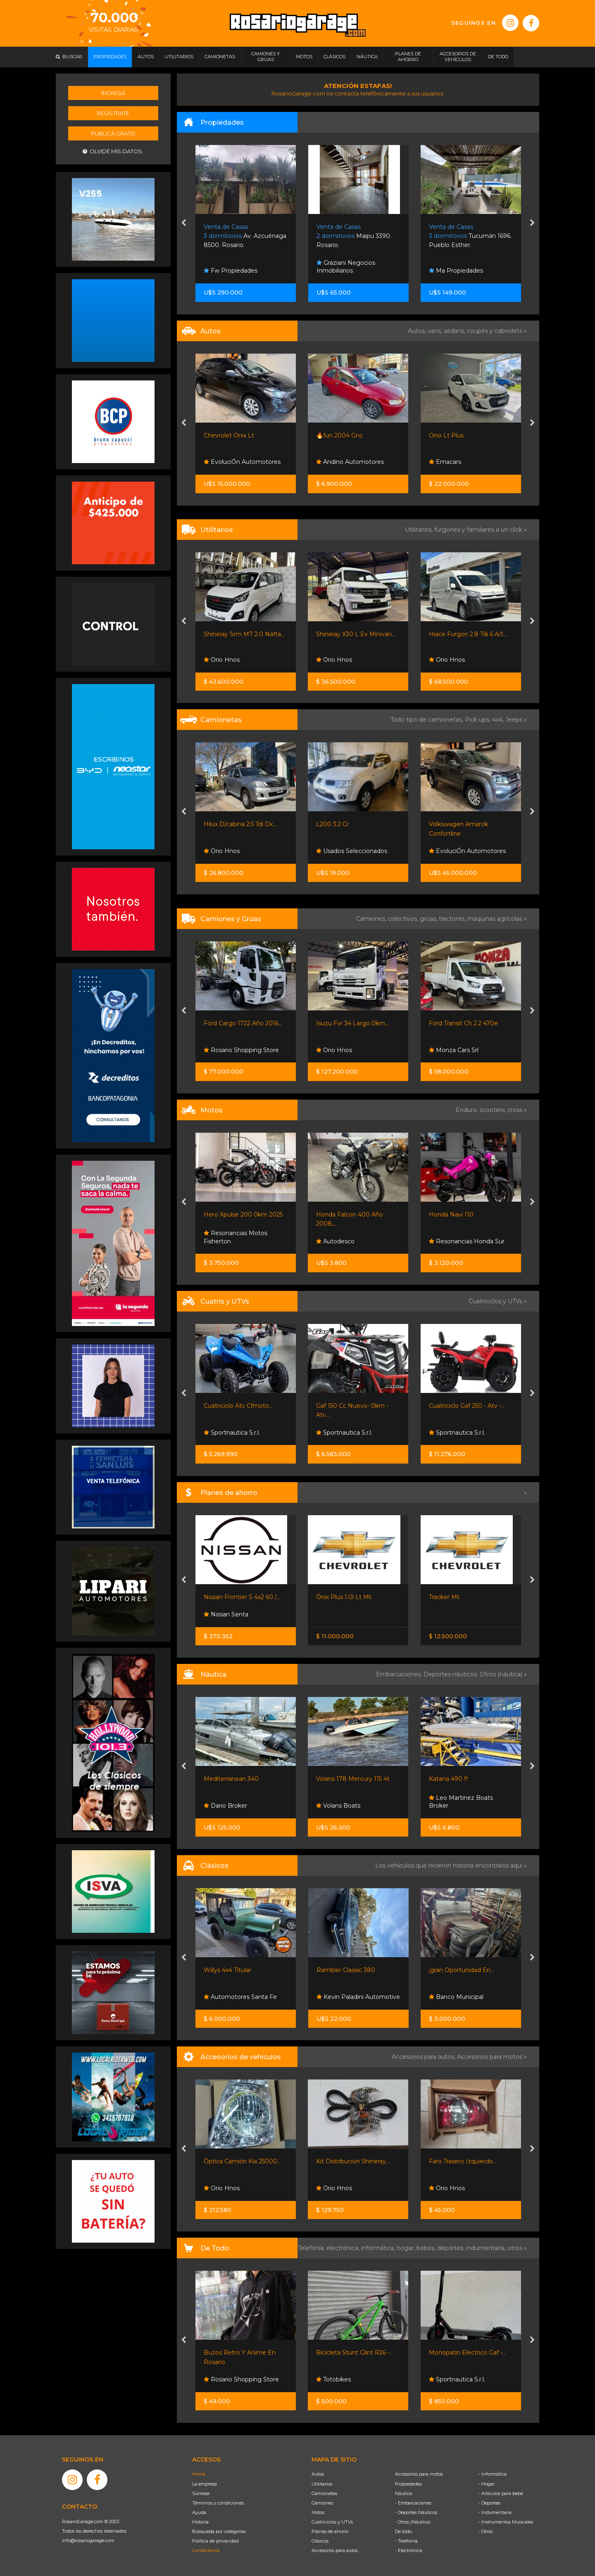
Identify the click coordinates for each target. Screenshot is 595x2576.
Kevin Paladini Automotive (358, 1997)
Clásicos (320, 2541)
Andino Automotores (350, 462)
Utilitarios (322, 2484)
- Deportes (489, 2503)
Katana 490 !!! (448, 1778)
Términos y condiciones (218, 2503)
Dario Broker (225, 1805)
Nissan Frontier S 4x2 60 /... (242, 1597)
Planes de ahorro (330, 2531)
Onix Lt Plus (446, 435)
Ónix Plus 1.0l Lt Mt (343, 1597)
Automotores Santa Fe (240, 1997)
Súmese (200, 2493)
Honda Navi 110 (451, 1214)
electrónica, (343, 2248)
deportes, (451, 2248)
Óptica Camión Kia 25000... (242, 2161)
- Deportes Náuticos (416, 2512)
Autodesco (335, 1241)
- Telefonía (406, 2541)
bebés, (426, 2248)
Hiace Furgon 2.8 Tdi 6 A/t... (468, 634)
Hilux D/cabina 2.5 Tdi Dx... (240, 824)
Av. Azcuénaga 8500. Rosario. (245, 236)
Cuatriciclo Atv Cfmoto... (238, 1405)
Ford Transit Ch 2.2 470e (463, 1023)
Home (198, 2474)
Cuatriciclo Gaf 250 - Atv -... (467, 1405)
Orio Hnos (222, 659)
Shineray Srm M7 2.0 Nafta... (244, 634)
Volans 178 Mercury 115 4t (353, 1778)
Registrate (113, 113)
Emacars (445, 462)
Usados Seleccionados (351, 851)
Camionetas (324, 2493)
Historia (200, 2522)
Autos (318, 2474)
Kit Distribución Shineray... (353, 2161)
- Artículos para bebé (500, 2493)
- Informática (492, 2474)
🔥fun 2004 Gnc (339, 435)
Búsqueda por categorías (219, 2531)
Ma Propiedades (456, 270)
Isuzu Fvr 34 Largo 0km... (352, 1023)
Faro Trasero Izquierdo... (463, 2161)
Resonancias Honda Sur (467, 1241)
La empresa (204, 2484)
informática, (379, 2248)
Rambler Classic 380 (346, 1970)
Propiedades (408, 2484)
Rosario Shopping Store (241, 1050)
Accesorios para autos (335, 2550)
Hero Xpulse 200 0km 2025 (243, 1214)
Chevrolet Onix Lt (229, 435)
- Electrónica (408, 2550)
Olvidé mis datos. (113, 151)
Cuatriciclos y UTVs (332, 2522)
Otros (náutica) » (503, 1674)
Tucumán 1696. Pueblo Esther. (470, 236)
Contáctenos (205, 2550)
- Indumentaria (495, 2512)
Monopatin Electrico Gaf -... (467, 2352)
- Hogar (486, 2484)
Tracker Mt (444, 1597)
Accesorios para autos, (424, 2056)
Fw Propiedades (230, 270)
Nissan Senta (226, 1614)
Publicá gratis (113, 133)
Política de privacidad (215, 2541)
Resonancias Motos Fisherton (235, 1237)
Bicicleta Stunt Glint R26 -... (354, 2352)
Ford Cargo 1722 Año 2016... (243, 1023)
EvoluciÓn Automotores (242, 462)
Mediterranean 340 (231, 1778)
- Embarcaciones (413, 2503)
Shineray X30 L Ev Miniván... (355, 634)
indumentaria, (486, 2248)
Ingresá (113, 93)
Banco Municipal (456, 1997)
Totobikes (333, 2379)
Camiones (322, 2503)
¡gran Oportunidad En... (461, 1970)
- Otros (485, 2531)
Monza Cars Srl (453, 1050)
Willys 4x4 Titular (227, 1970)
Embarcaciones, (400, 1674)
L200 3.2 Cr (332, 824)
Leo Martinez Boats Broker (461, 1802)
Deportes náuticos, (452, 1674)
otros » (517, 2248)
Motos (318, 2512)
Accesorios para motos (489, 2056)
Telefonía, (312, 2248)
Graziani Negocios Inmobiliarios (346, 267)
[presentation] (183, 223)
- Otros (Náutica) (413, 2522)
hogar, (406, 2248)
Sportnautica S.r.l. (232, 1432)
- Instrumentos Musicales (505, 2522)
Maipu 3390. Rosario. (354, 236)
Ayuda (199, 2512)
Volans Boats (338, 1805)
